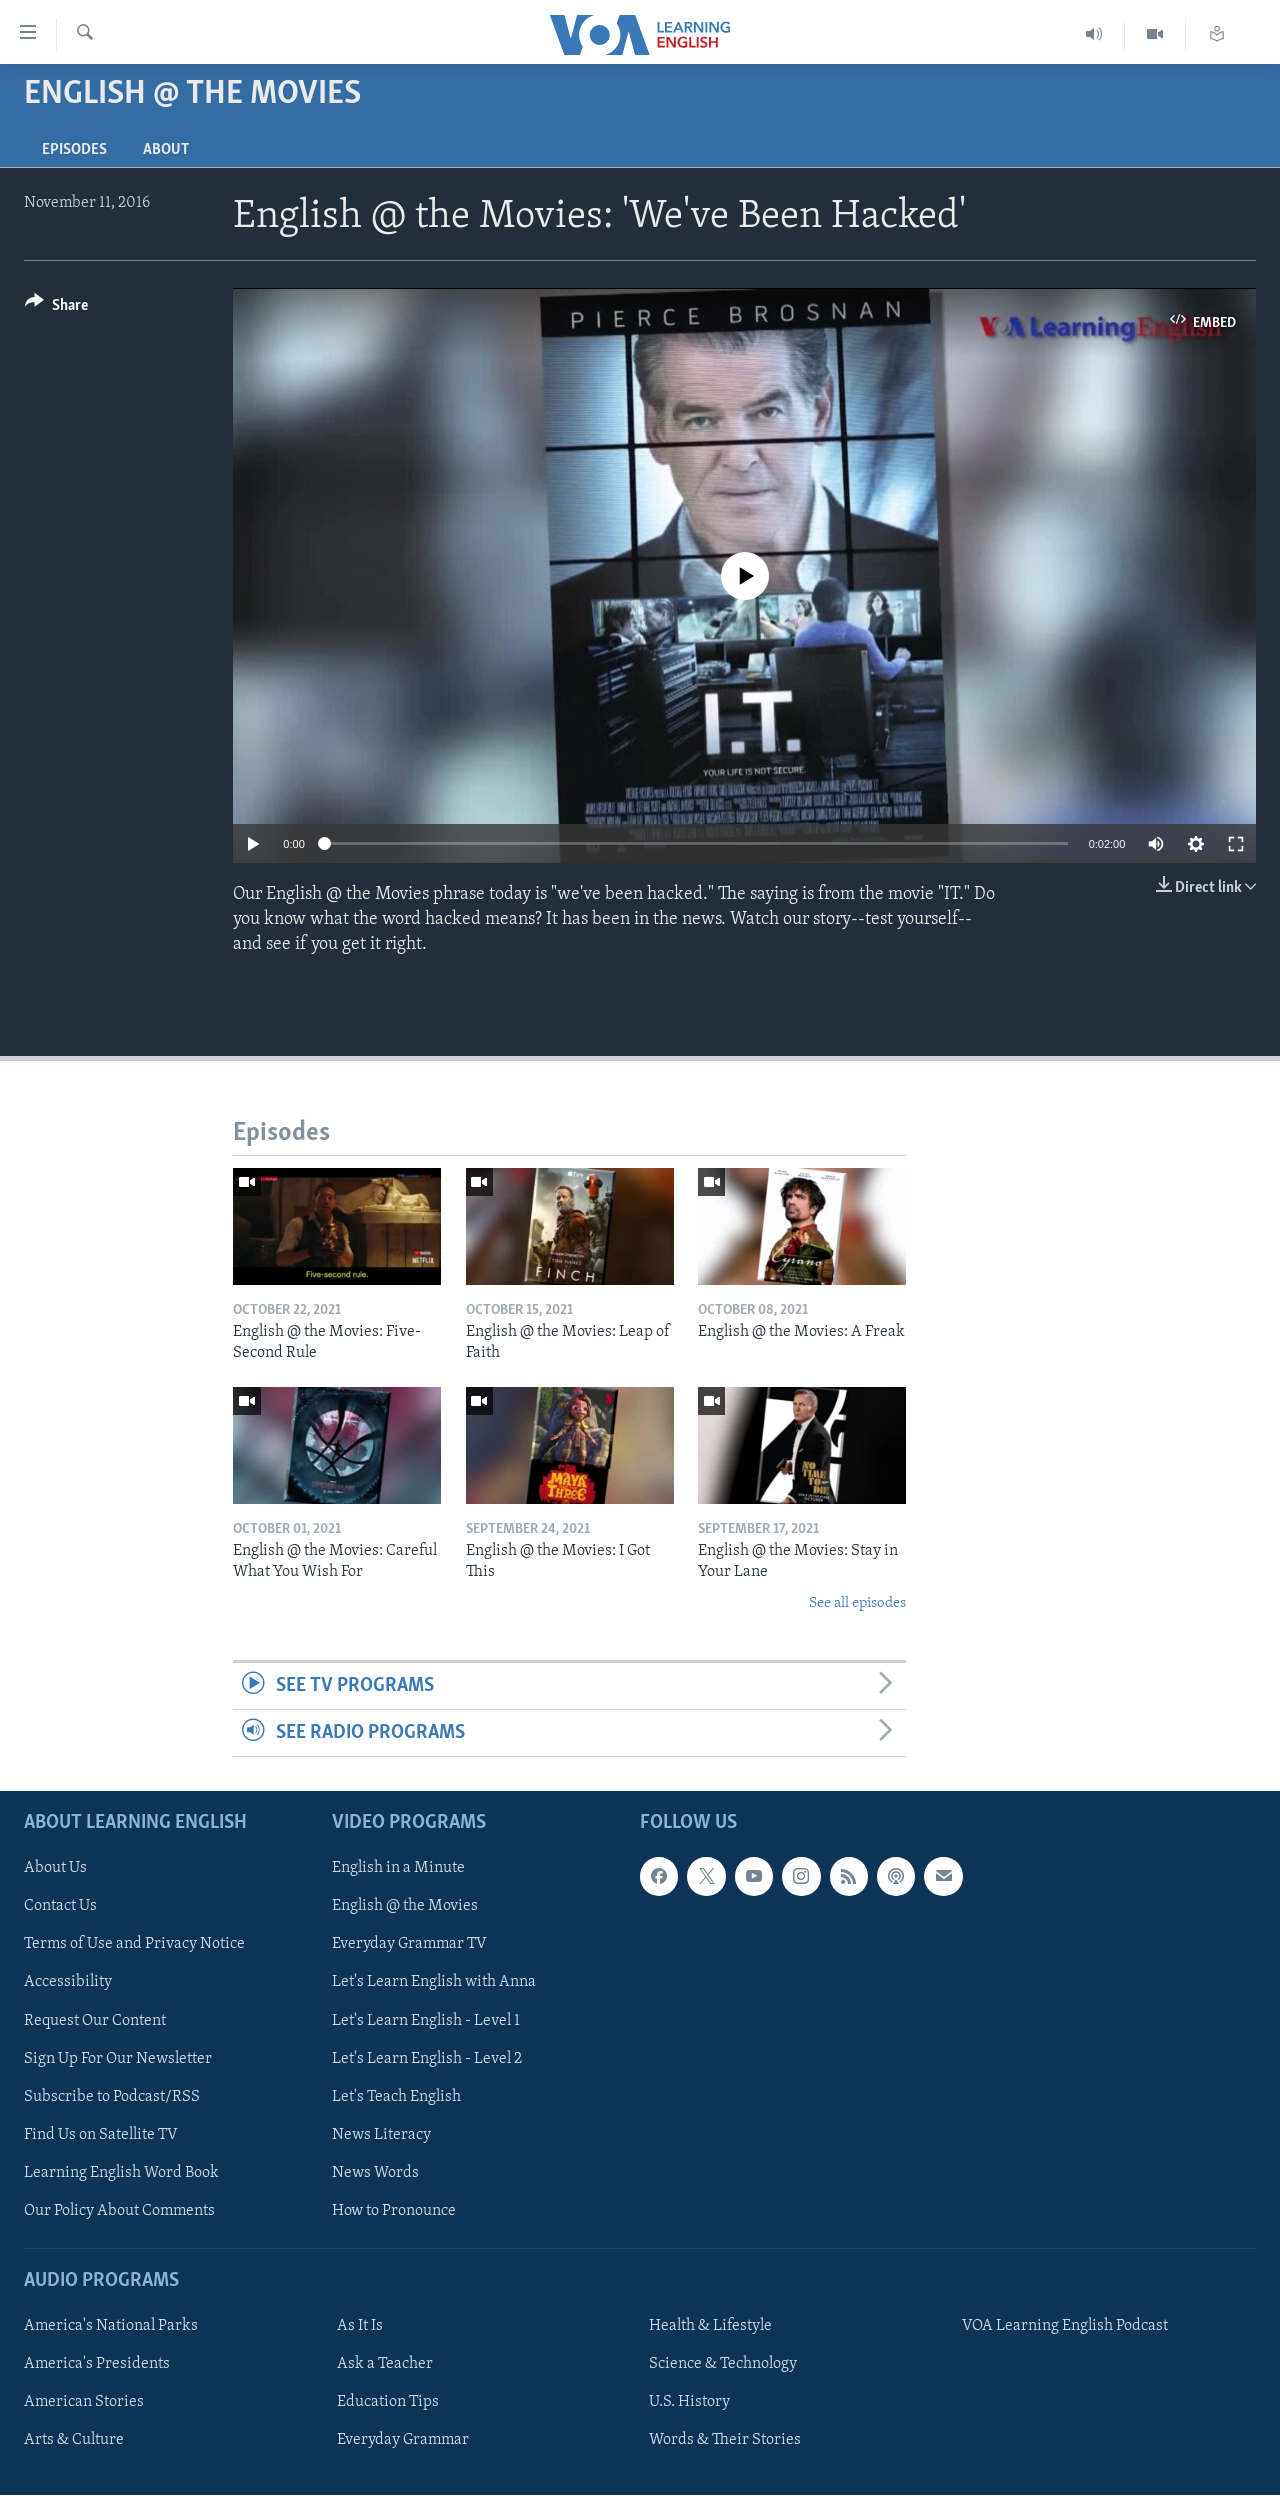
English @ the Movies (405, 1907)
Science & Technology (723, 2365)
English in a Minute (398, 1869)
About (166, 150)
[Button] (56, 308)
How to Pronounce (394, 2211)
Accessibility (68, 1983)
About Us (55, 1869)
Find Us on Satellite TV (101, 2135)
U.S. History (689, 2403)
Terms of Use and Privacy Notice (134, 1945)
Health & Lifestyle (710, 2327)
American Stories (84, 2403)
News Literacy (381, 2135)
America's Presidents (97, 2365)
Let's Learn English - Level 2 (427, 2059)
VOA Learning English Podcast (1065, 2327)
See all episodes (857, 1603)
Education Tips (388, 2403)
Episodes (74, 150)
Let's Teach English (396, 2097)
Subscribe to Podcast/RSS (112, 2097)
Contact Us (60, 1907)
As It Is (360, 2327)
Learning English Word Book (121, 2173)
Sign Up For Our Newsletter (118, 2059)
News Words (375, 2173)
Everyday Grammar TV (409, 1945)
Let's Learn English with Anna (434, 1983)
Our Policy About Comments (119, 2211)
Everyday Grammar (403, 2441)
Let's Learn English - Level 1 (426, 2021)
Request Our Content (95, 2021)
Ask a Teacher (385, 2365)
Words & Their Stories (725, 2441)
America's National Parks (111, 2327)
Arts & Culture (74, 2441)
